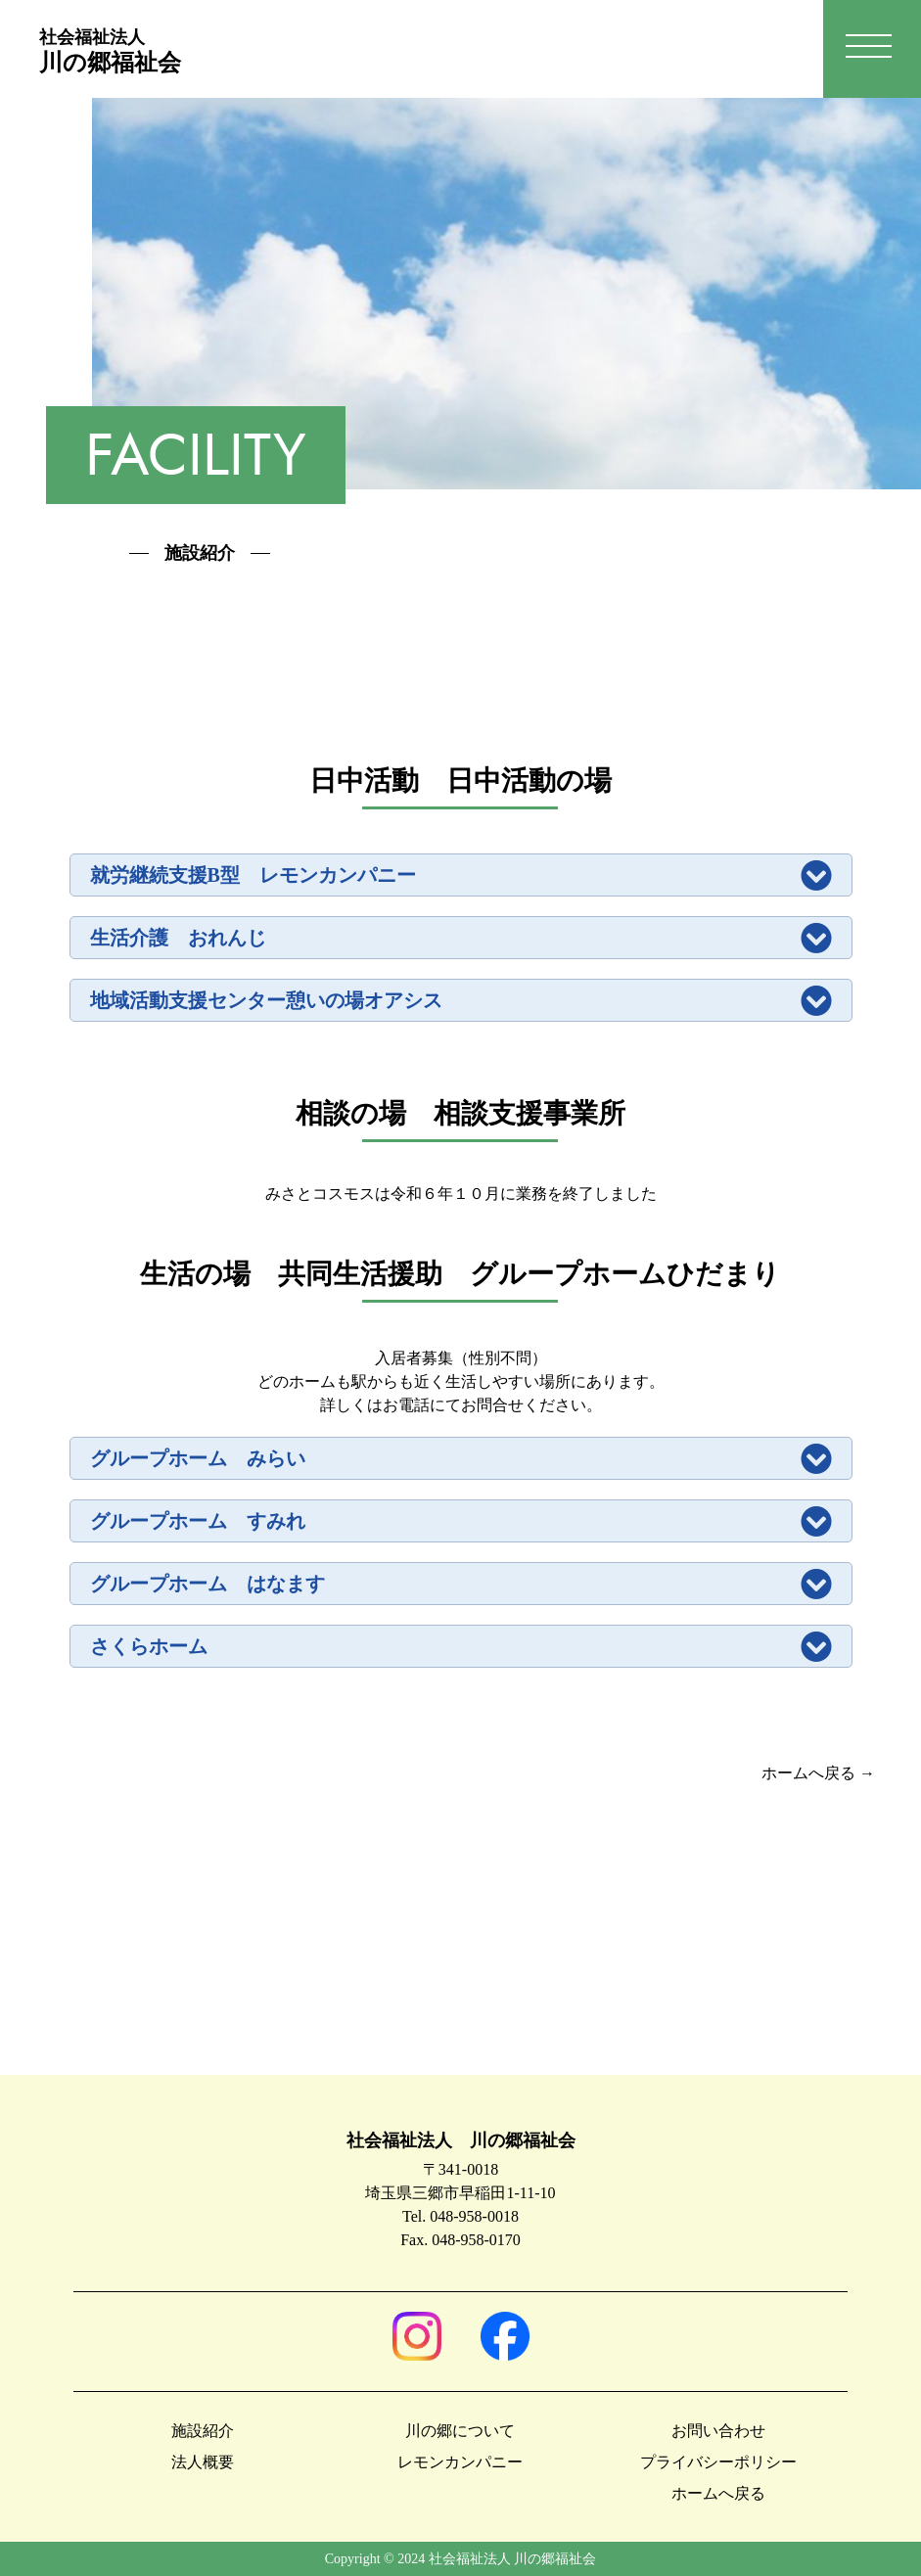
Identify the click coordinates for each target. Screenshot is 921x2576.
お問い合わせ (718, 2430)
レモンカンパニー (460, 2462)
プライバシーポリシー (718, 2462)
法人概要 (202, 2462)
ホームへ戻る (718, 2493)
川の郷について (460, 2430)
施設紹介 (202, 2430)
